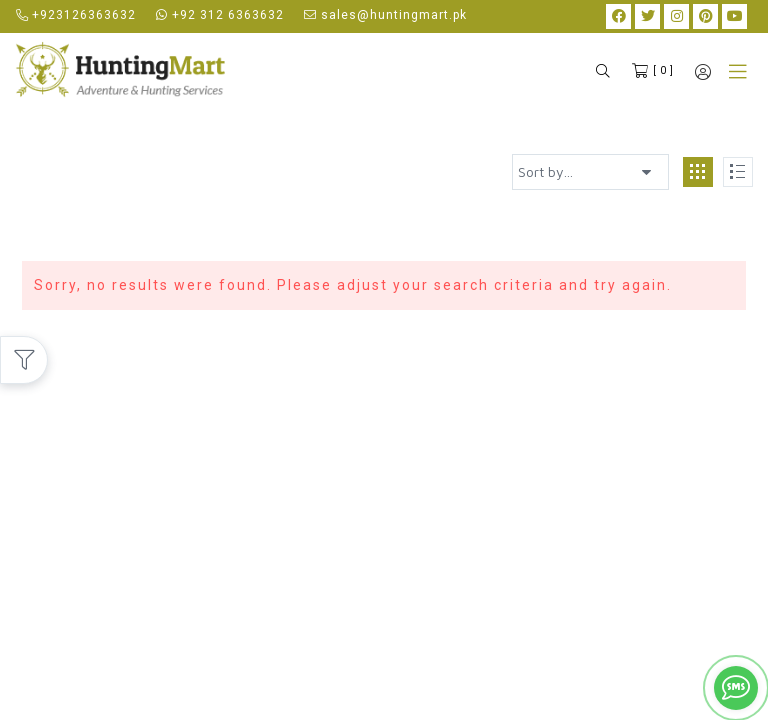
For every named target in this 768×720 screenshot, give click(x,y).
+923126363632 (76, 15)
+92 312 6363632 (220, 15)
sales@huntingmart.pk (385, 15)
